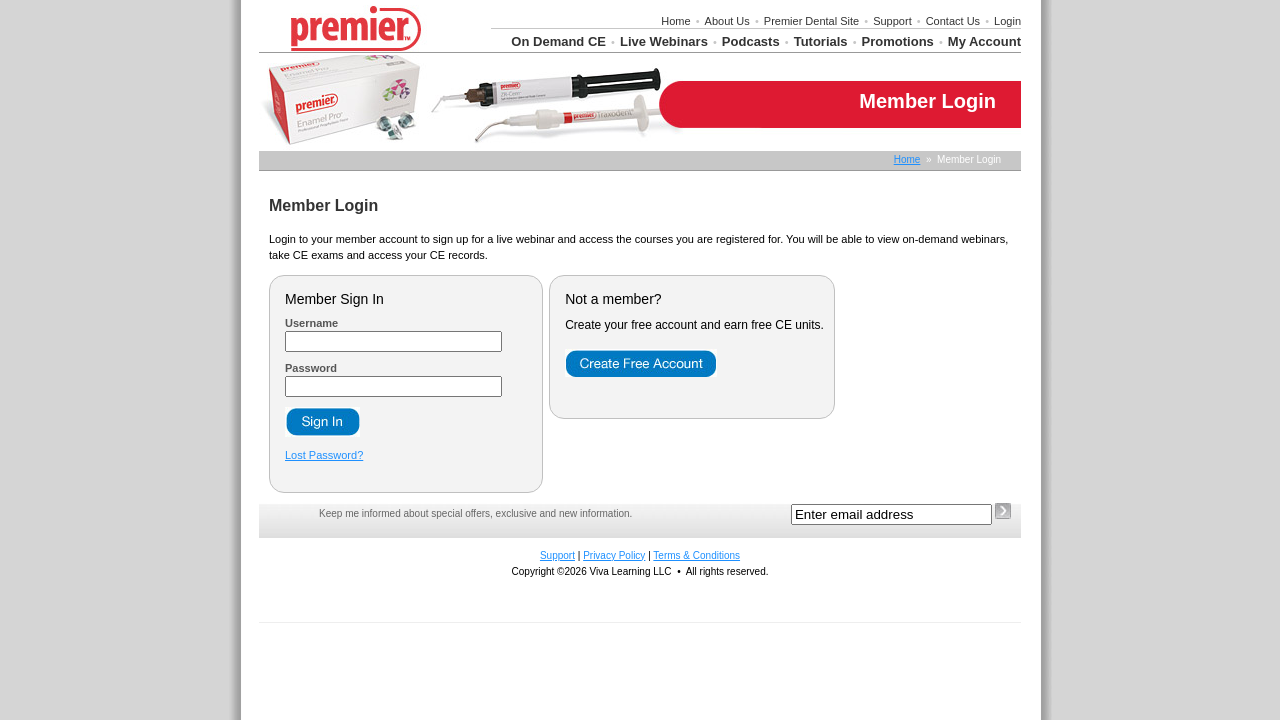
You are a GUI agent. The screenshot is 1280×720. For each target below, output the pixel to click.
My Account (984, 41)
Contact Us (953, 21)
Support (892, 21)
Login (1007, 21)
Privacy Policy (614, 555)
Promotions (898, 41)
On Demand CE (558, 41)
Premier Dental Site (811, 21)
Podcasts (751, 41)
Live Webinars (664, 41)
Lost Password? (324, 455)
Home (675, 21)
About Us (727, 21)
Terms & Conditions (696, 555)
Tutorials (821, 41)
